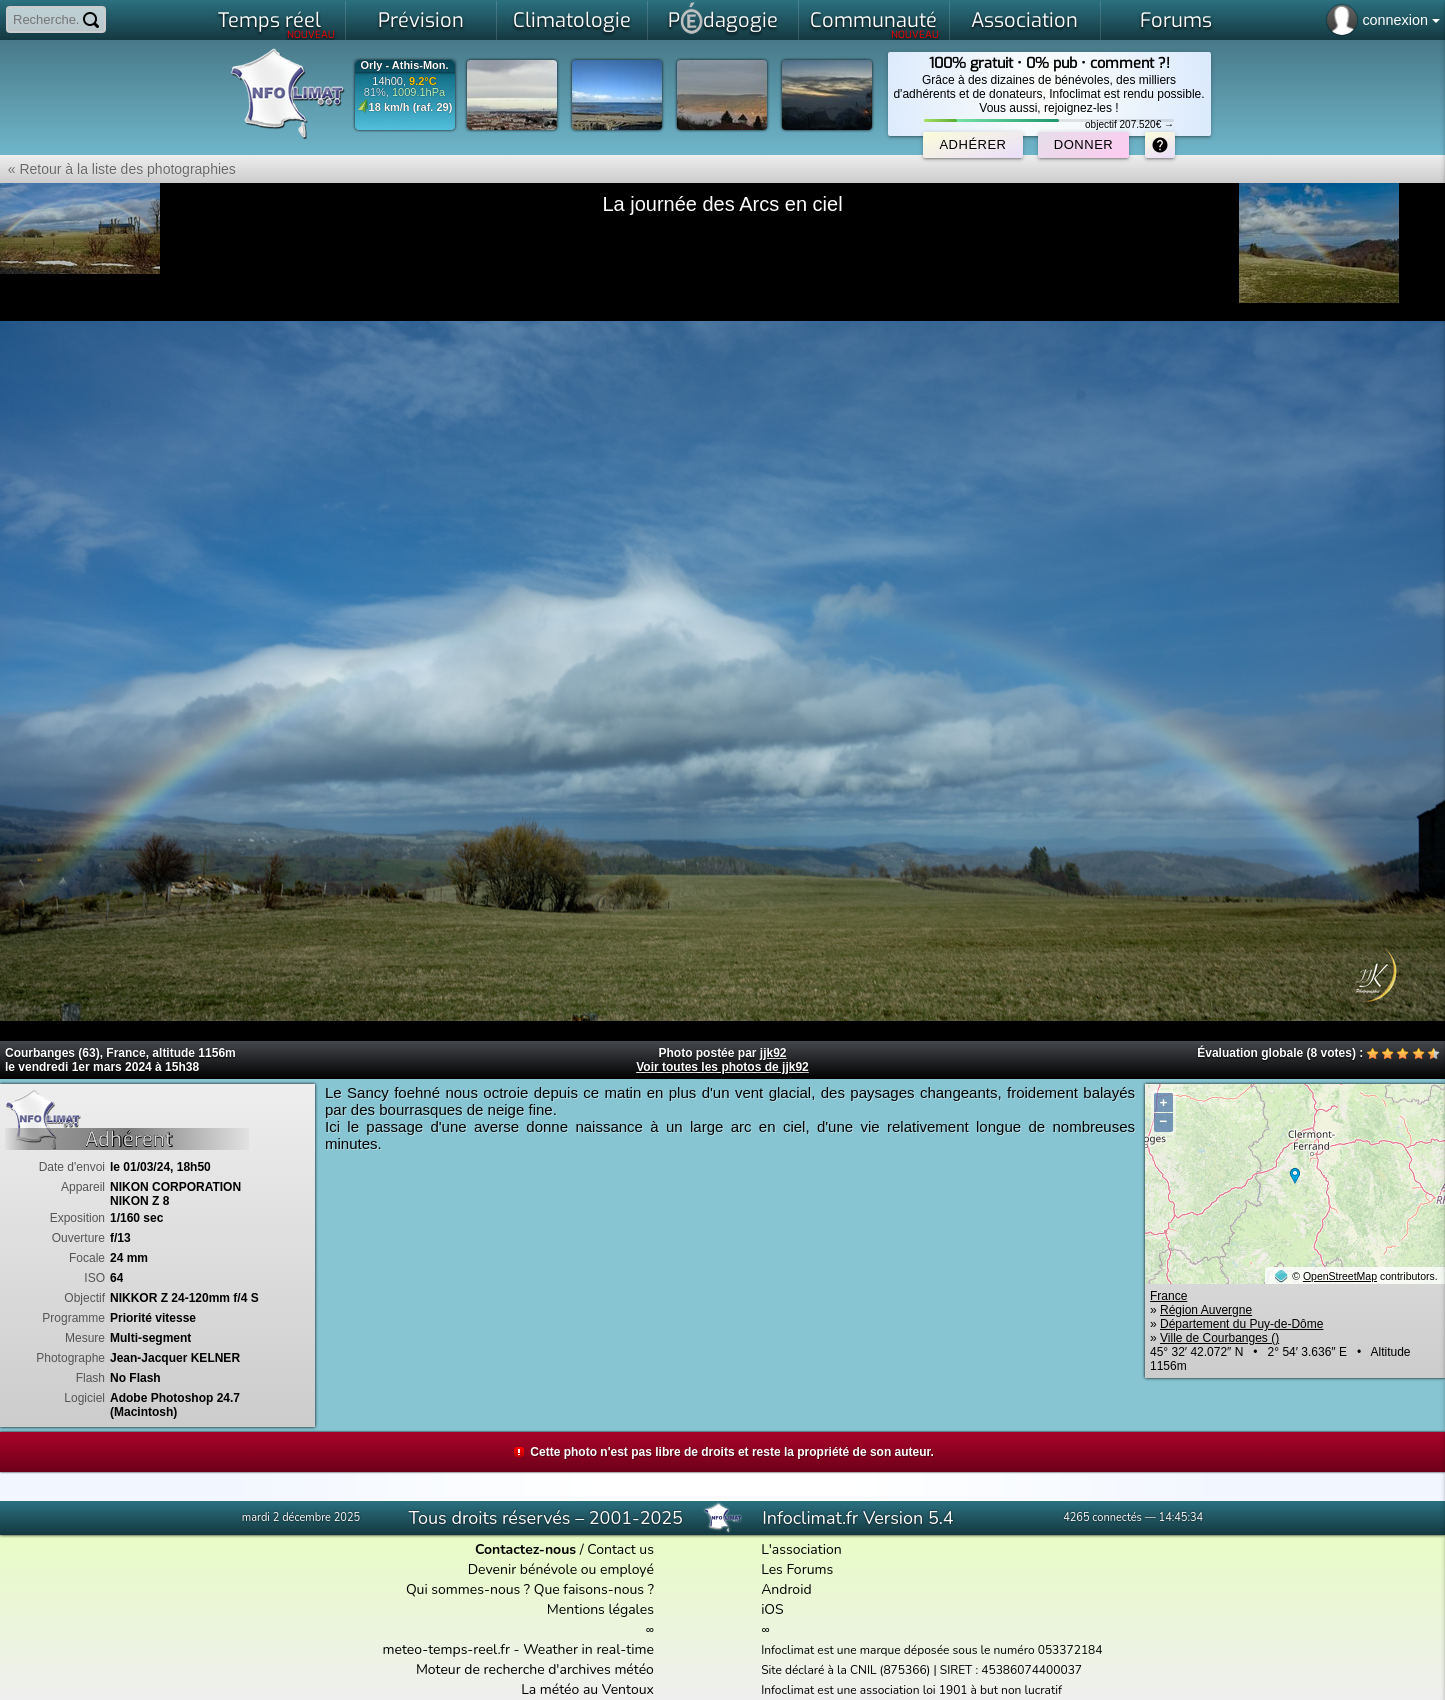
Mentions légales (600, 1609)
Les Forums (797, 1569)
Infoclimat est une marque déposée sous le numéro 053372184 (931, 1650)
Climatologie (572, 20)
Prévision (421, 20)
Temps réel (276, 24)
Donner (1083, 144)
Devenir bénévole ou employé (561, 1569)
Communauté (874, 24)
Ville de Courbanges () (1219, 1338)
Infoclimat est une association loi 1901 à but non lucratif (911, 1690)
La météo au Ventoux (587, 1689)
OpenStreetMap (1340, 1276)
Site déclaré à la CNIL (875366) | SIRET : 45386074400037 (921, 1670)
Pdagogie (723, 18)
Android (786, 1589)
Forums (1176, 20)
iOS (772, 1609)
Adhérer (972, 144)
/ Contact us (564, 1549)
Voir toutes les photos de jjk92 (722, 1067)
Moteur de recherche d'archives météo (535, 1669)
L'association (801, 1549)
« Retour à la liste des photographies (118, 169)
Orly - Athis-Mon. (404, 65)
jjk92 (773, 1053)
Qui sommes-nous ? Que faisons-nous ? (530, 1589)
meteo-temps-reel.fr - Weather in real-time (518, 1649)
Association (1024, 20)
